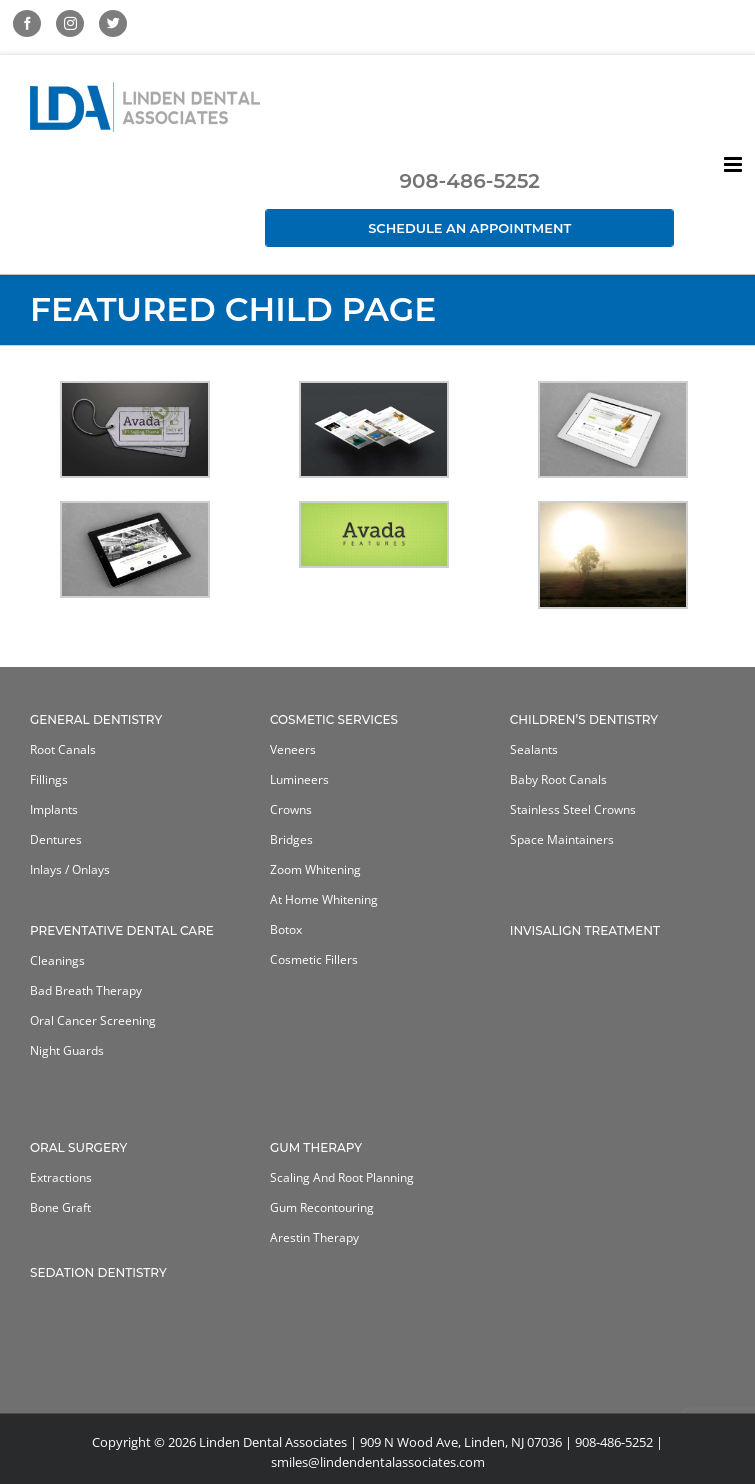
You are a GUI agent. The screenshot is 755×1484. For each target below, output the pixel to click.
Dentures (56, 839)
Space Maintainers (562, 839)
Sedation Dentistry (98, 1272)
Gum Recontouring (322, 1207)
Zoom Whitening (315, 869)
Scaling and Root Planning (342, 1177)
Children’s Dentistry (584, 719)
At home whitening (324, 899)
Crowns (291, 809)
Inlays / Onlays (70, 869)
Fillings (49, 779)
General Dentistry (96, 719)
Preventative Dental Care (122, 930)
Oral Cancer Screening (93, 1020)
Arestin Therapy (314, 1237)
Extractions (61, 1177)
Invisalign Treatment (585, 930)
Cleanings (57, 960)
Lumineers (299, 779)
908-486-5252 (469, 181)
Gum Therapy (316, 1147)
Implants (54, 809)
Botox (286, 929)
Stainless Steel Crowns (573, 809)
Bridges (291, 839)
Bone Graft (60, 1207)
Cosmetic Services (334, 719)
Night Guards (67, 1050)
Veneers (293, 749)
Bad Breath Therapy (86, 990)
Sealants (534, 749)
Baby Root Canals (558, 779)
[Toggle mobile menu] (734, 164)
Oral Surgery (78, 1147)
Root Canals (63, 749)
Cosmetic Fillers (314, 959)
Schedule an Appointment (469, 228)
